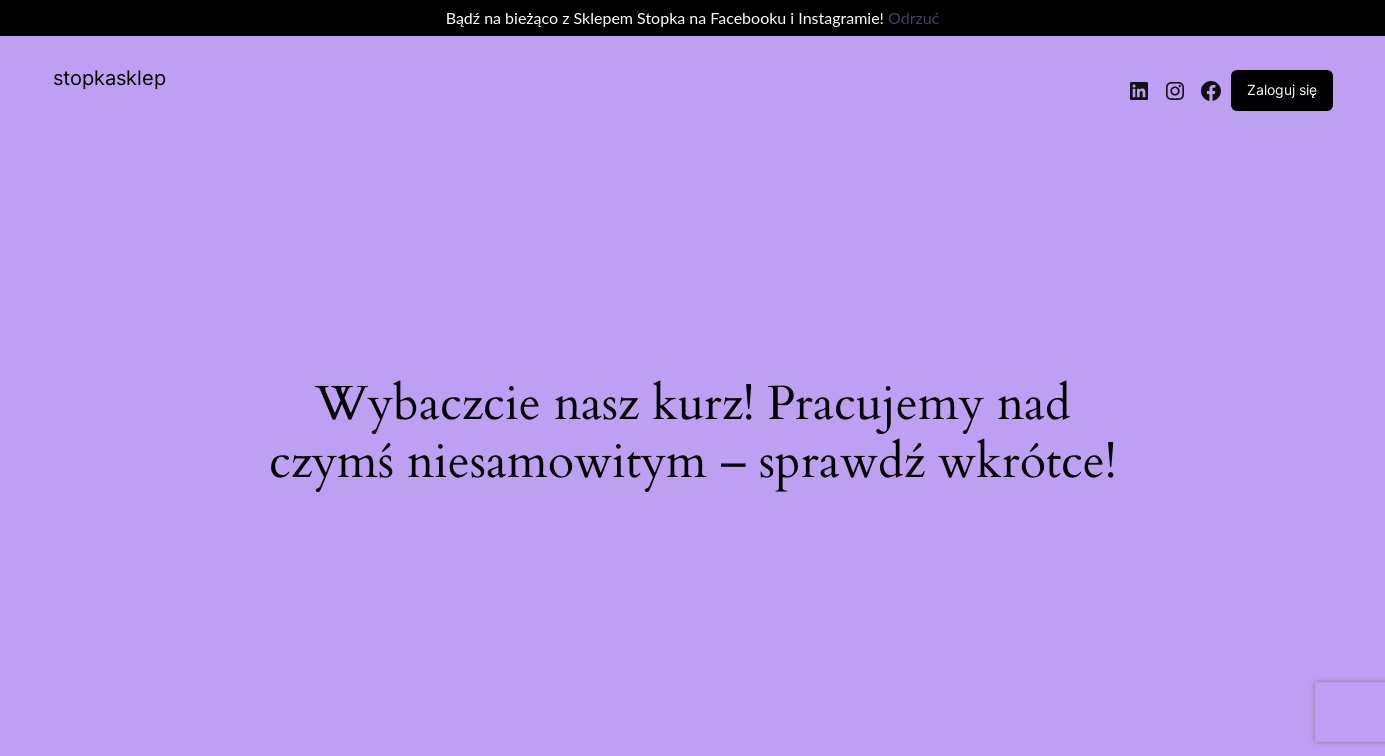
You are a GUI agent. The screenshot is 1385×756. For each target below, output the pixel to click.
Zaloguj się (1282, 89)
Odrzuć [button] (913, 17)
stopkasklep (109, 78)
